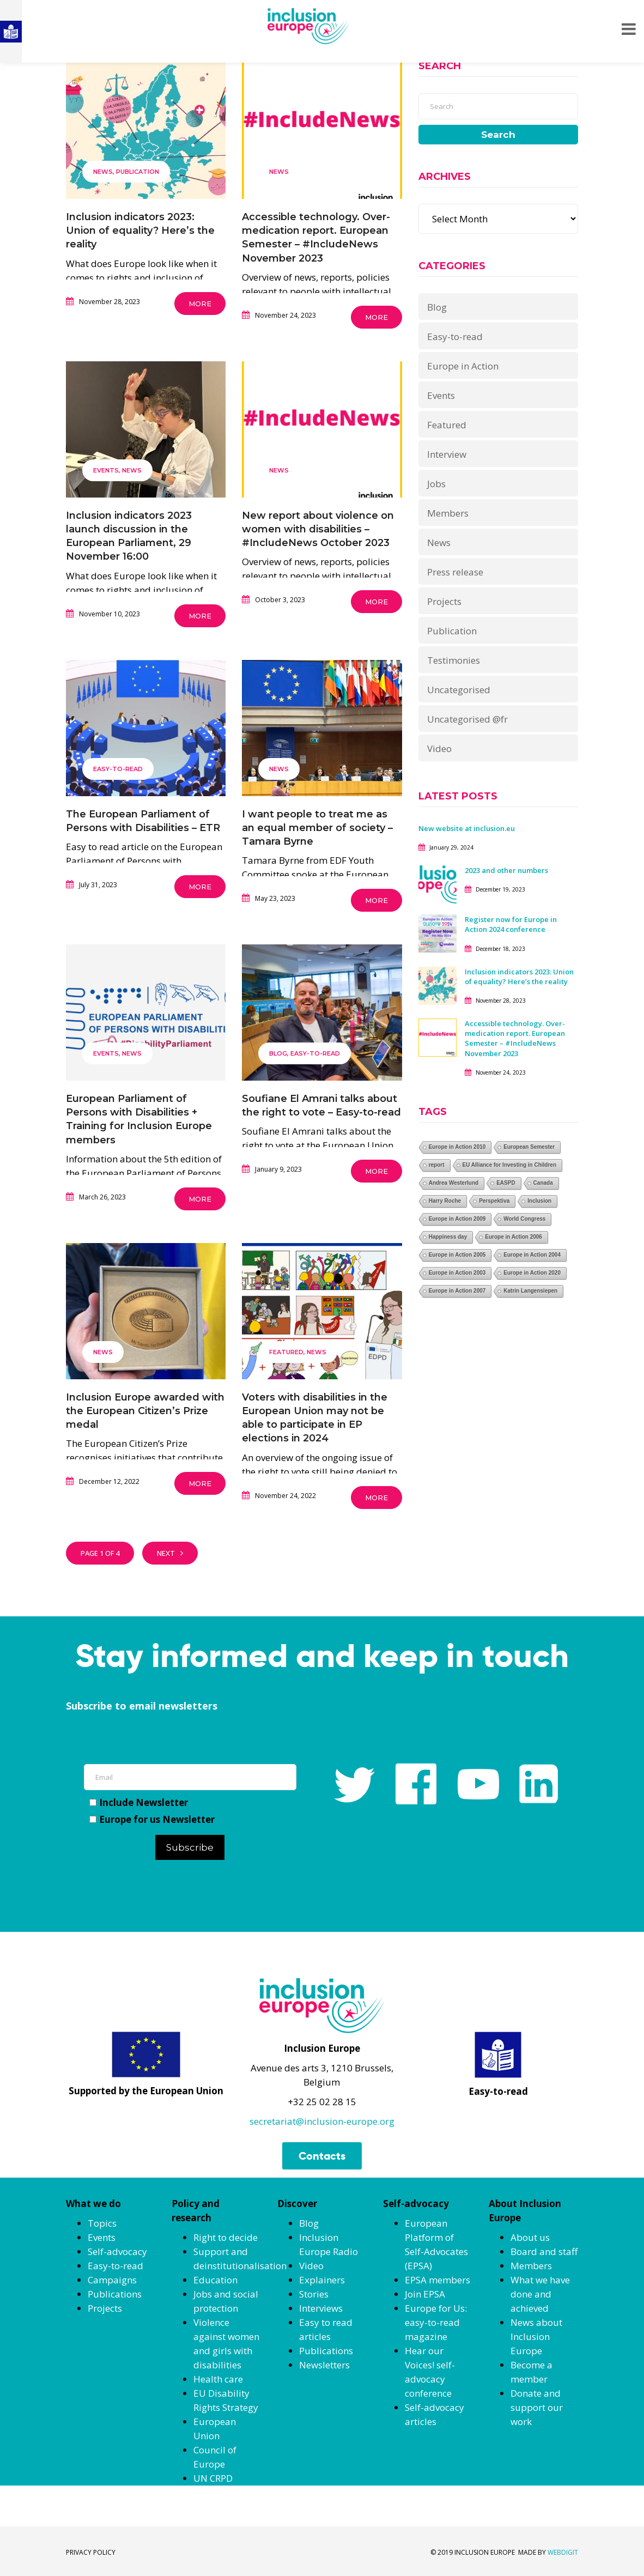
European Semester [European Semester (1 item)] (529, 1147)
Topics (102, 2223)
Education (215, 2280)
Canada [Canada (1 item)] (543, 1183)
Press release (455, 572)
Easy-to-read (118, 769)
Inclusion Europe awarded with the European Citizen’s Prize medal (145, 1411)
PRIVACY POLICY (91, 2552)
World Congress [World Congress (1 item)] (524, 1219)
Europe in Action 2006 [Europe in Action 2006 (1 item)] (513, 1237)
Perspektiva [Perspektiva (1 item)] (494, 1201)
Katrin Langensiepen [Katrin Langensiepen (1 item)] (530, 1291)
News (103, 171)
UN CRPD (213, 2478)
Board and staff (544, 2251)
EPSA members (437, 2280)
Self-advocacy (117, 2251)
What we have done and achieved (540, 2294)
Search (498, 134)
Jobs (436, 483)
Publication (137, 171)
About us (530, 2237)
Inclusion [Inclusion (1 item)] (539, 1201)
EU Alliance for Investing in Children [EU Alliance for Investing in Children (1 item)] (509, 1165)
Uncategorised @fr (467, 719)
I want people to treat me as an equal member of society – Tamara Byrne (317, 827)
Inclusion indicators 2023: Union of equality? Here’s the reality (140, 230)
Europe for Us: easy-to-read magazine (436, 2322)
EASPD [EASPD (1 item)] (505, 1183)
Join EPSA (425, 2294)
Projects (444, 601)
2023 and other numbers (506, 870)
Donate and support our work (537, 2407)
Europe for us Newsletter (152, 1819)
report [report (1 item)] (437, 1165)
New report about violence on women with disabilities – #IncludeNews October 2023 (318, 529)
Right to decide (225, 2237)
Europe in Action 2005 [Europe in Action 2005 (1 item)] (457, 1255)
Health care (218, 2379)
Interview (446, 454)
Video (439, 748)
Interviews (321, 2308)
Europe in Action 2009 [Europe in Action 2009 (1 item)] (457, 1219)
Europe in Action (463, 366)
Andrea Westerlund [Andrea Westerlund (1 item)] (454, 1183)
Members (448, 513)
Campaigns (112, 2280)
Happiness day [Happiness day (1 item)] (448, 1237)
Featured (286, 1352)
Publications (115, 2294)
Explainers (322, 2280)
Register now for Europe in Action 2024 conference (511, 924)
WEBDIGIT (563, 2552)
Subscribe (190, 1847)
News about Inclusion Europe (536, 2336)
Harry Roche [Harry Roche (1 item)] (445, 1201)
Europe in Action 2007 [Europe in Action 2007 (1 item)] (457, 1291)
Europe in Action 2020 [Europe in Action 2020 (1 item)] (532, 1273)
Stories (314, 2294)
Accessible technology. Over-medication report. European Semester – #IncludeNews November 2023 (515, 1038)
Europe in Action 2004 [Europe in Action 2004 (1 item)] (532, 1255)
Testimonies (453, 660)
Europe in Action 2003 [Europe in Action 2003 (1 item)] (457, 1273)
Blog (278, 1053)
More (200, 303)
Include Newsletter (138, 1802)
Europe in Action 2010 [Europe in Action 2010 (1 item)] (457, 1147)
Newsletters (324, 2365)
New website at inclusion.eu (466, 828)
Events (106, 470)
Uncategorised (458, 689)
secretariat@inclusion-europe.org (322, 2121)
